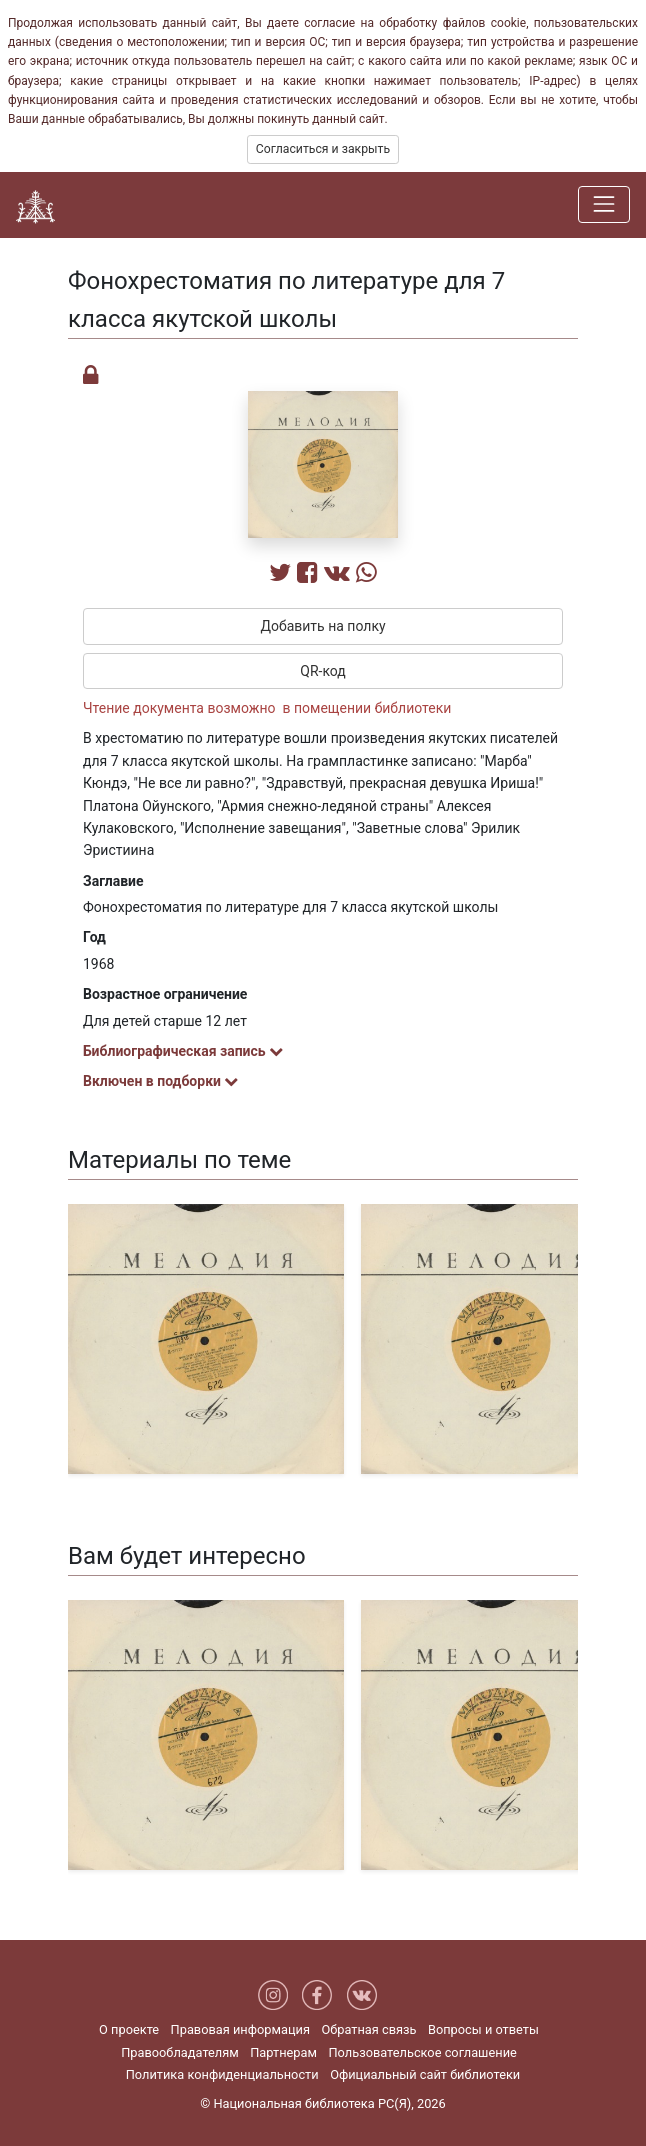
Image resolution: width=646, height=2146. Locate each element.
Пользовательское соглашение (422, 2052)
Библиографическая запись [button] (183, 1051)
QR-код (323, 671)
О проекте (129, 2029)
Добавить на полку (322, 626)
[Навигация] (604, 204)
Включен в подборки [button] (160, 1081)
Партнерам (283, 2052)
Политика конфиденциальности (222, 2074)
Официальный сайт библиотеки (425, 2074)
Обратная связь (368, 2029)
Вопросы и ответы (483, 2029)
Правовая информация (240, 2029)
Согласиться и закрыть (323, 149)
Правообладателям (180, 2052)
